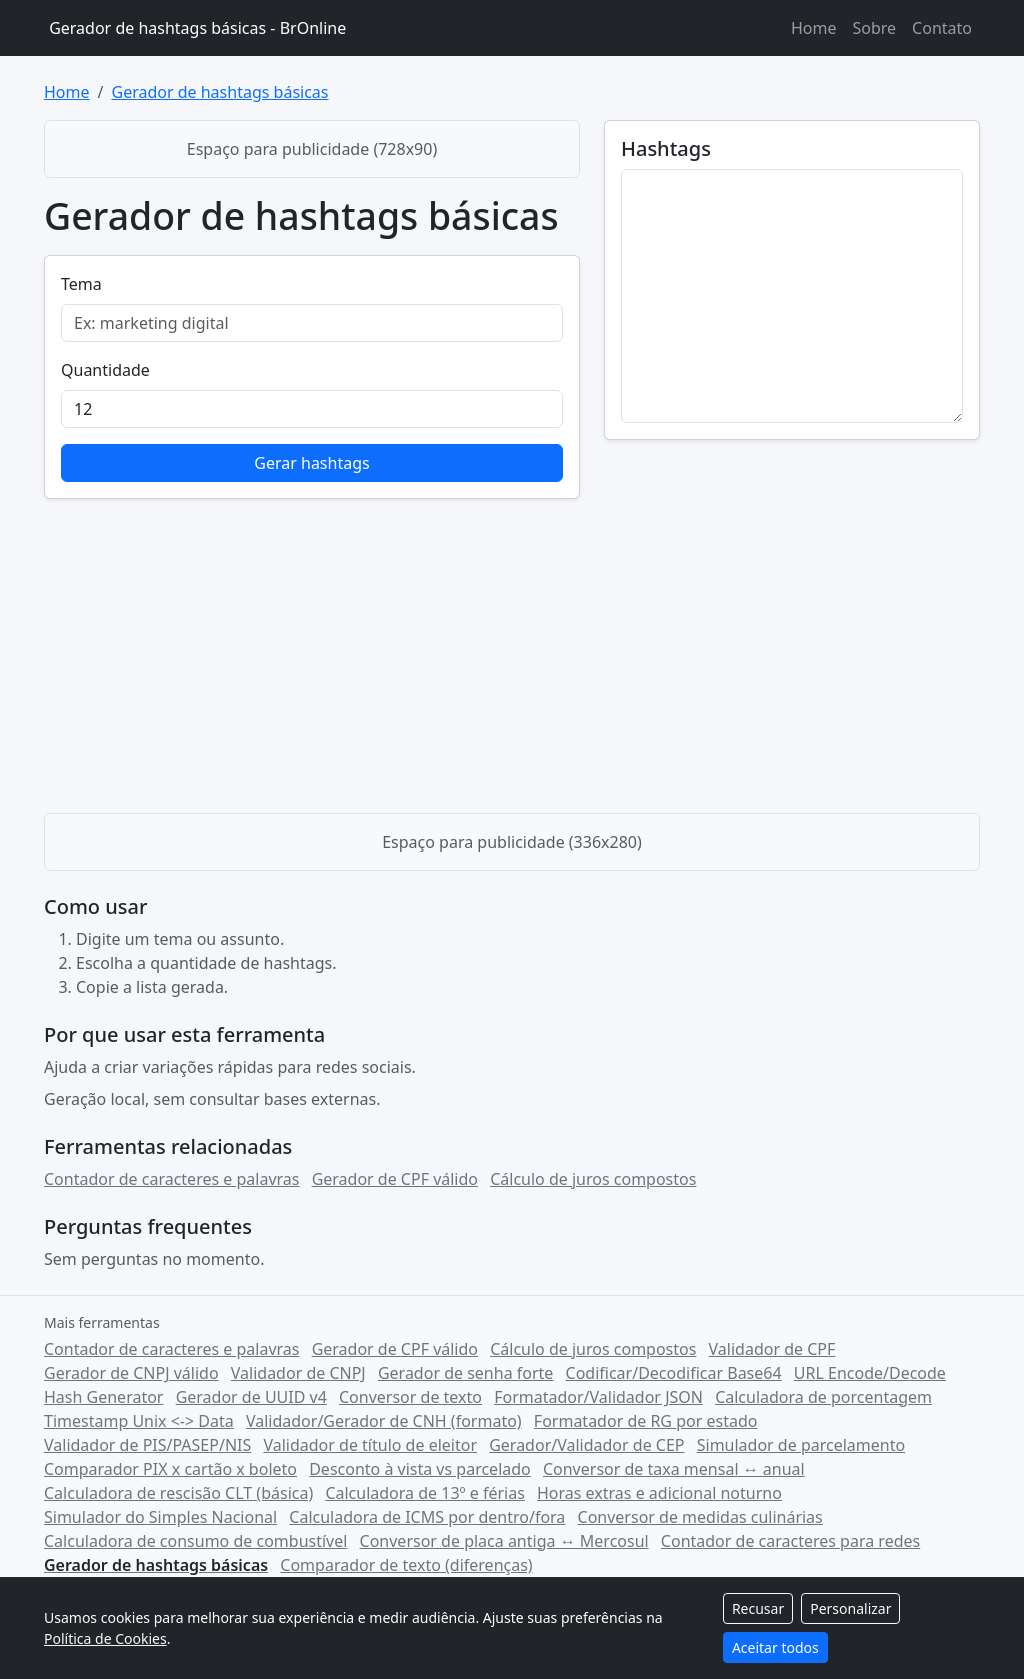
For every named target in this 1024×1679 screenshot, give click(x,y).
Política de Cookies (105, 1638)
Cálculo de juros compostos (593, 1179)
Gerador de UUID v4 (251, 1397)
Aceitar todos (775, 1647)
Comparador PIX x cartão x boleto (170, 1469)
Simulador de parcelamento (801, 1445)
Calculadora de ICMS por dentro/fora (427, 1517)
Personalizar (850, 1608)
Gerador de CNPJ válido (131, 1373)
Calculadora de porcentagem (823, 1397)
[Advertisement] (512, 649)
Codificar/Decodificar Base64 (674, 1373)
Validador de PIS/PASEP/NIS (147, 1445)
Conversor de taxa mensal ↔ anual (674, 1469)
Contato (942, 28)
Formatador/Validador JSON (598, 1397)
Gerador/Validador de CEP (586, 1445)
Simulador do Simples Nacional (160, 1517)
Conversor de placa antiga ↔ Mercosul (504, 1541)
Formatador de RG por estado (646, 1421)
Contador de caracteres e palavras (171, 1179)
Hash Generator (103, 1397)
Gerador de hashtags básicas (219, 92)
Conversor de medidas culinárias (700, 1517)
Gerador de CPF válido (395, 1179)
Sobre (874, 28)
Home (814, 28)
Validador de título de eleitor (370, 1445)
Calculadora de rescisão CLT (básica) (178, 1493)
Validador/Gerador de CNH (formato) (384, 1421)
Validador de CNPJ (298, 1373)
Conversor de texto (410, 1397)
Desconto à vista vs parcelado (420, 1469)
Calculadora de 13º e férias (424, 1493)
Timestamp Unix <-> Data (139, 1421)
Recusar (758, 1608)
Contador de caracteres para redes (790, 1541)
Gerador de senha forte (465, 1373)
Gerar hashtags (311, 463)
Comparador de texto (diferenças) (406, 1565)
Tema (81, 284)
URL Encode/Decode (870, 1373)
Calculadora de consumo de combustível (195, 1541)
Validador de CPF (772, 1349)
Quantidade (105, 370)
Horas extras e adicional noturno (659, 1493)
